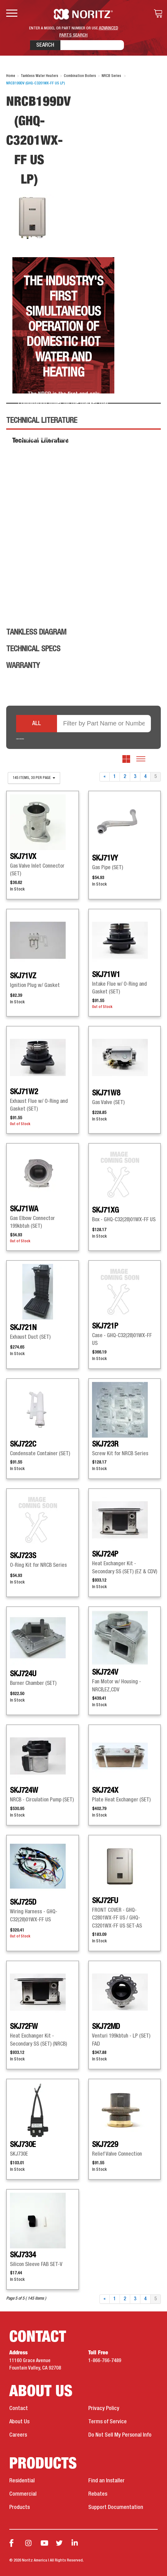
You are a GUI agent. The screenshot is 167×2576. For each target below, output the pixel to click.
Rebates (97, 2494)
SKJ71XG (105, 1210)
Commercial (23, 2494)
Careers (18, 2435)
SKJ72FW (24, 2026)
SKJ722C (23, 1444)
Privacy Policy (103, 2408)
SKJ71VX (23, 856)
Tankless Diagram (36, 632)
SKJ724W (24, 1790)
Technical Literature (41, 420)
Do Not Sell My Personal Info (120, 2435)
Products (19, 2507)
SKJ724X (105, 1790)
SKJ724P (105, 1554)
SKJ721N (23, 1327)
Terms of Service (107, 2421)
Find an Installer (106, 2480)
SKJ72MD (106, 2026)
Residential (22, 2480)
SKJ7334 (23, 2255)
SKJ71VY (105, 858)
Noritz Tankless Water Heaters (83, 14)
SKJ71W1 (106, 974)
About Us (19, 2421)
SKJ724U (23, 1674)
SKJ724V (105, 1672)
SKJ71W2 (24, 1092)
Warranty (23, 665)
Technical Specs (33, 649)
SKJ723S (23, 1556)
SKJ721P (105, 1326)
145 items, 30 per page (34, 778)
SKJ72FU (105, 1901)
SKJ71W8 (106, 1093)
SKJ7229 (105, 2144)
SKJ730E (23, 2144)
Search (45, 45)
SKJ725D (23, 1902)
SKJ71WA (24, 1209)
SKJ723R (105, 1444)
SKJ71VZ (23, 976)
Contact (18, 2408)
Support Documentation (115, 2507)
